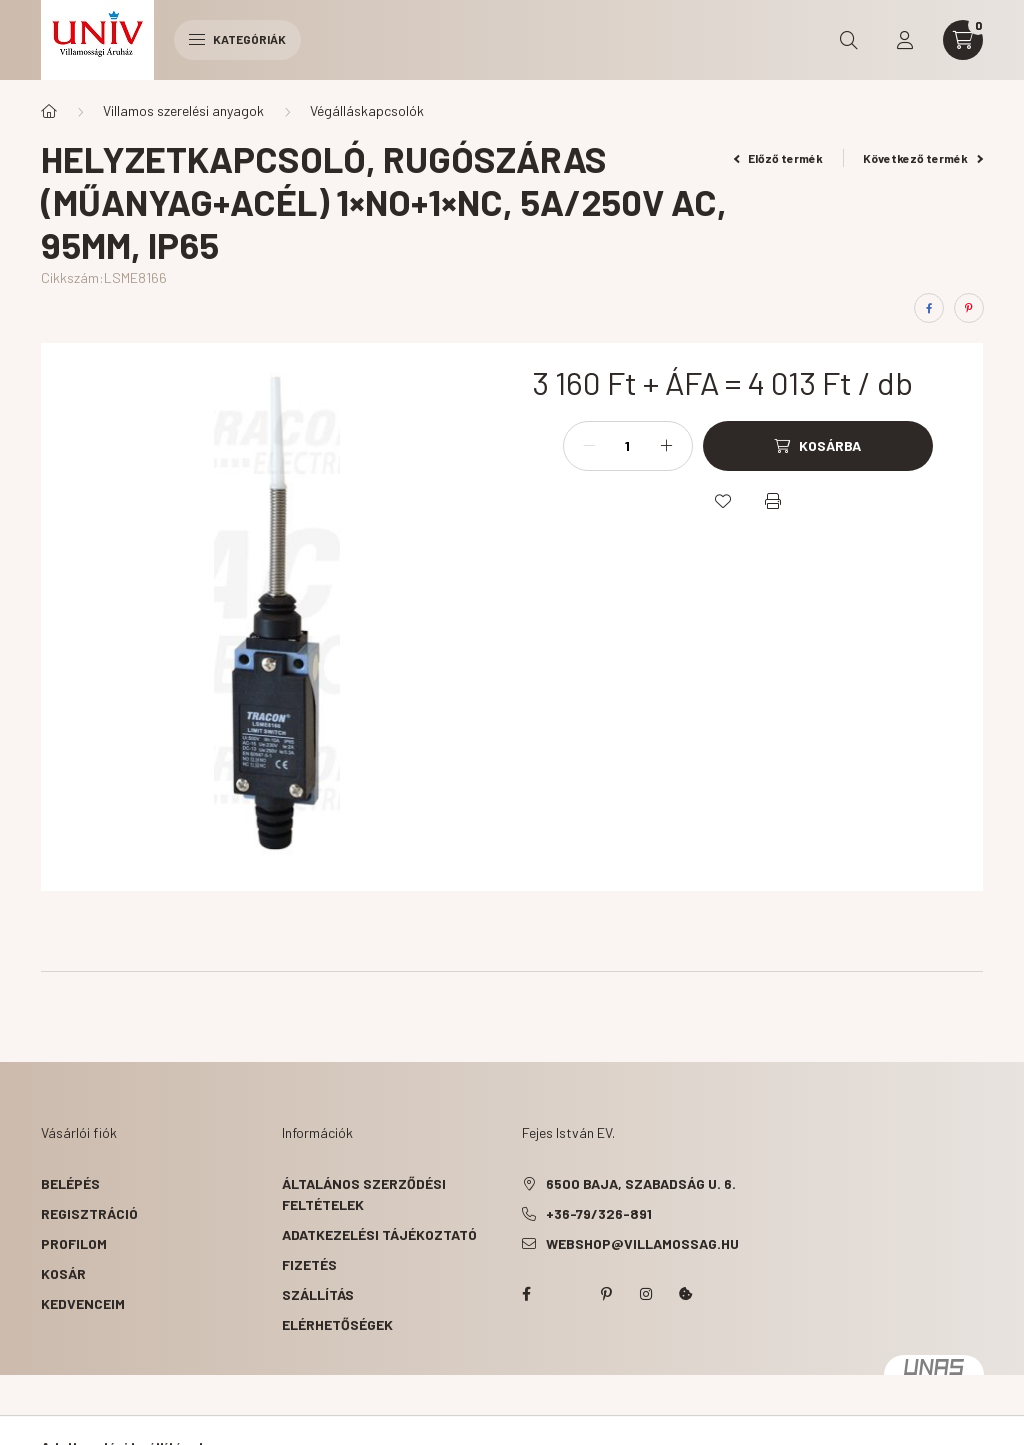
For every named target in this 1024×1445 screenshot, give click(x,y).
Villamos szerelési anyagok (183, 110)
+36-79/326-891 (599, 1213)
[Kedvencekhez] (723, 501)
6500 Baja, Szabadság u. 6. (641, 1183)
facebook (526, 1294)
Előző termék (779, 158)
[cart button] (963, 40)
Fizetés (309, 1264)
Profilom (74, 1243)
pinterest (606, 1294)
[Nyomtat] (773, 501)
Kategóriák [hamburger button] (237, 39)
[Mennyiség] (628, 446)
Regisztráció (89, 1213)
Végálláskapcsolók (367, 110)
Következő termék (923, 158)
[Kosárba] (818, 446)
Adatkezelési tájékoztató (379, 1234)
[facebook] (929, 308)
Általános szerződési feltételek (364, 1194)
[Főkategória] (49, 111)
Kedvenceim (83, 1303)
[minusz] (589, 446)
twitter (566, 1294)
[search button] (849, 40)
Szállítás (318, 1294)
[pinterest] (969, 308)
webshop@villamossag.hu (642, 1243)
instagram (646, 1294)
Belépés (70, 1183)
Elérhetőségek (337, 1324)
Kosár (63, 1273)
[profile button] (905, 40)
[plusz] (667, 446)
